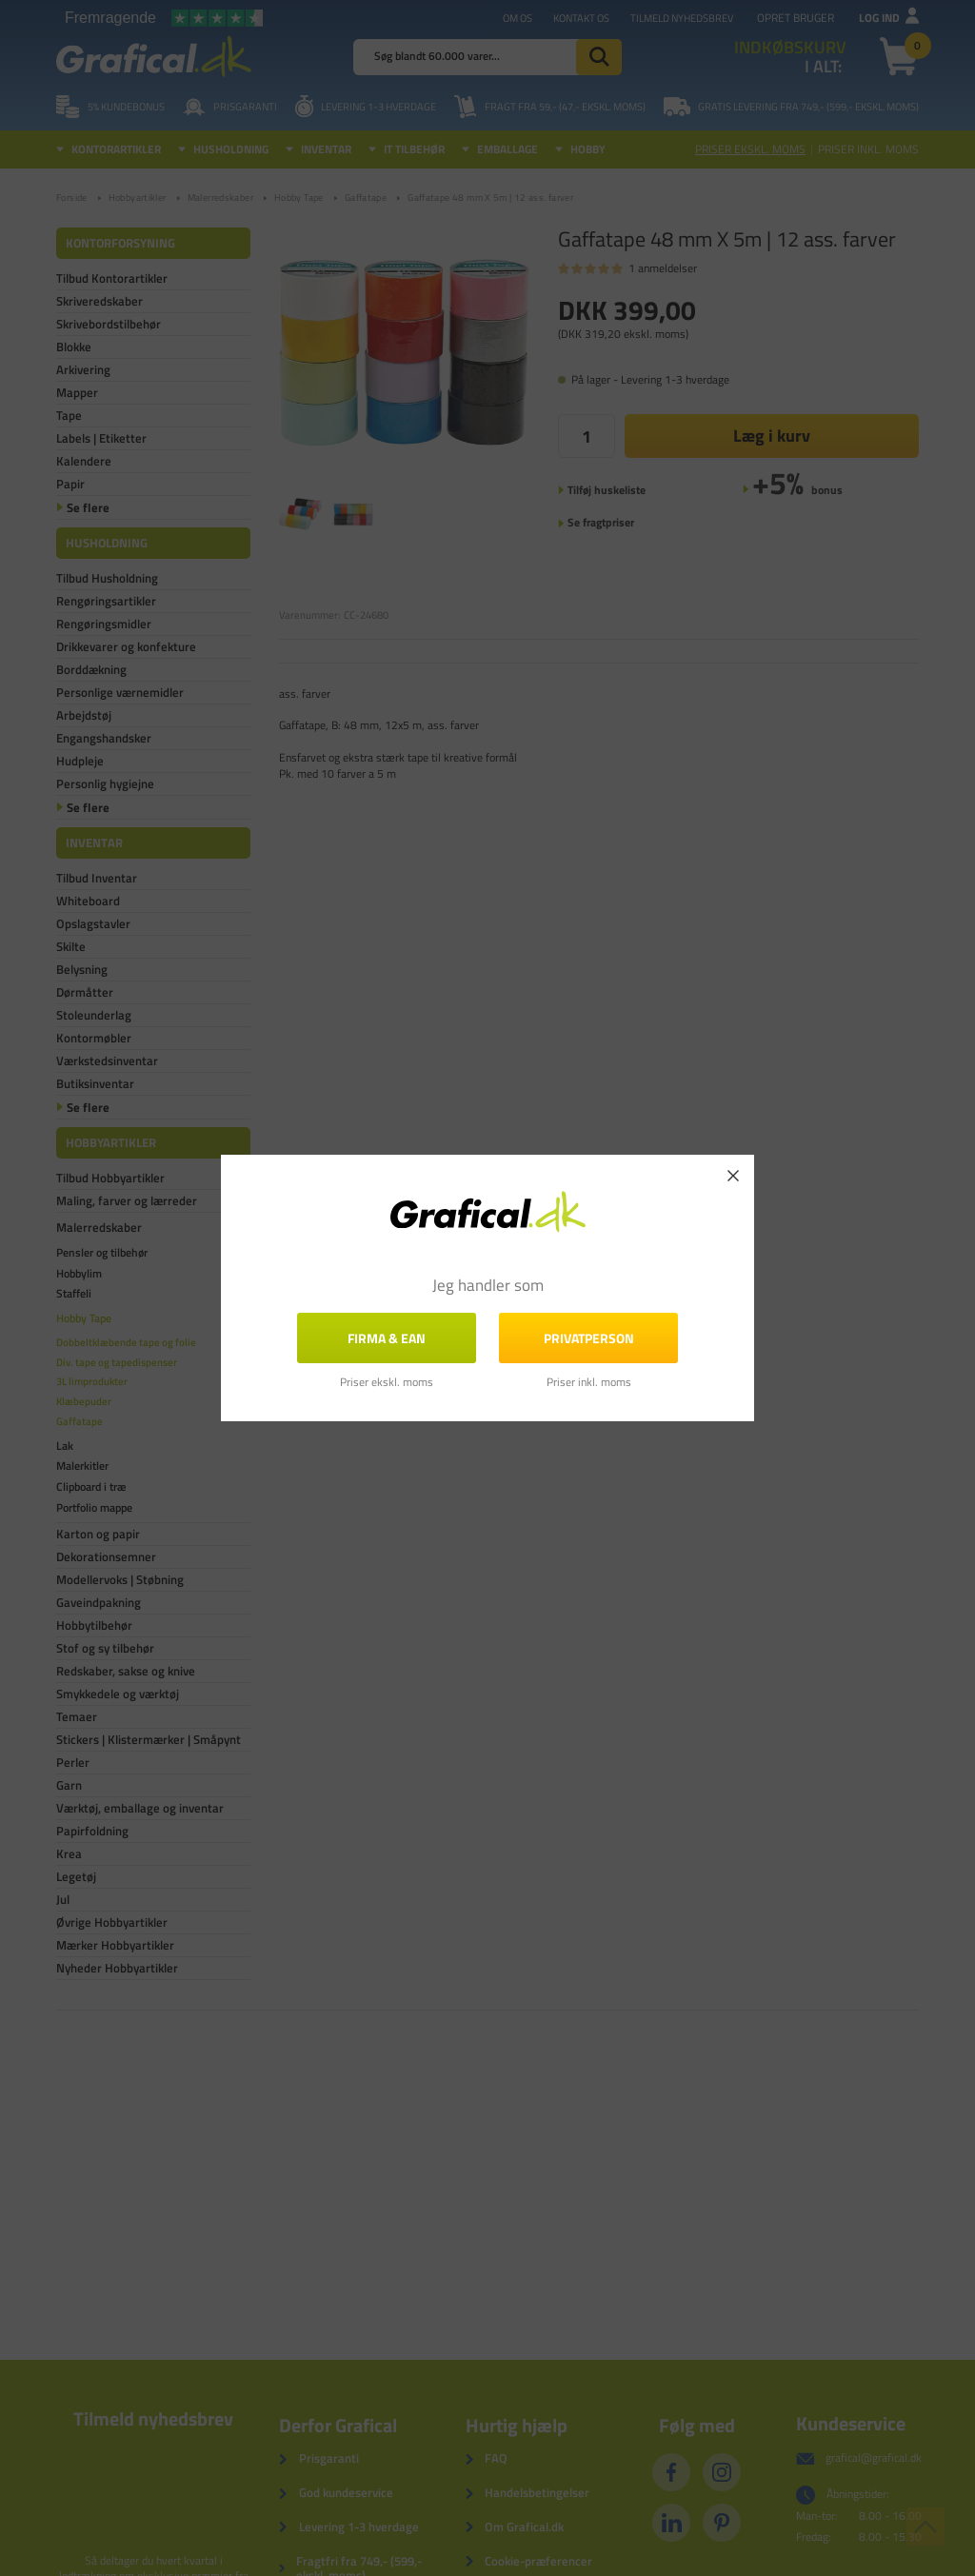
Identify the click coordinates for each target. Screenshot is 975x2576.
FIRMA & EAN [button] (387, 1338)
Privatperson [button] (589, 1338)
